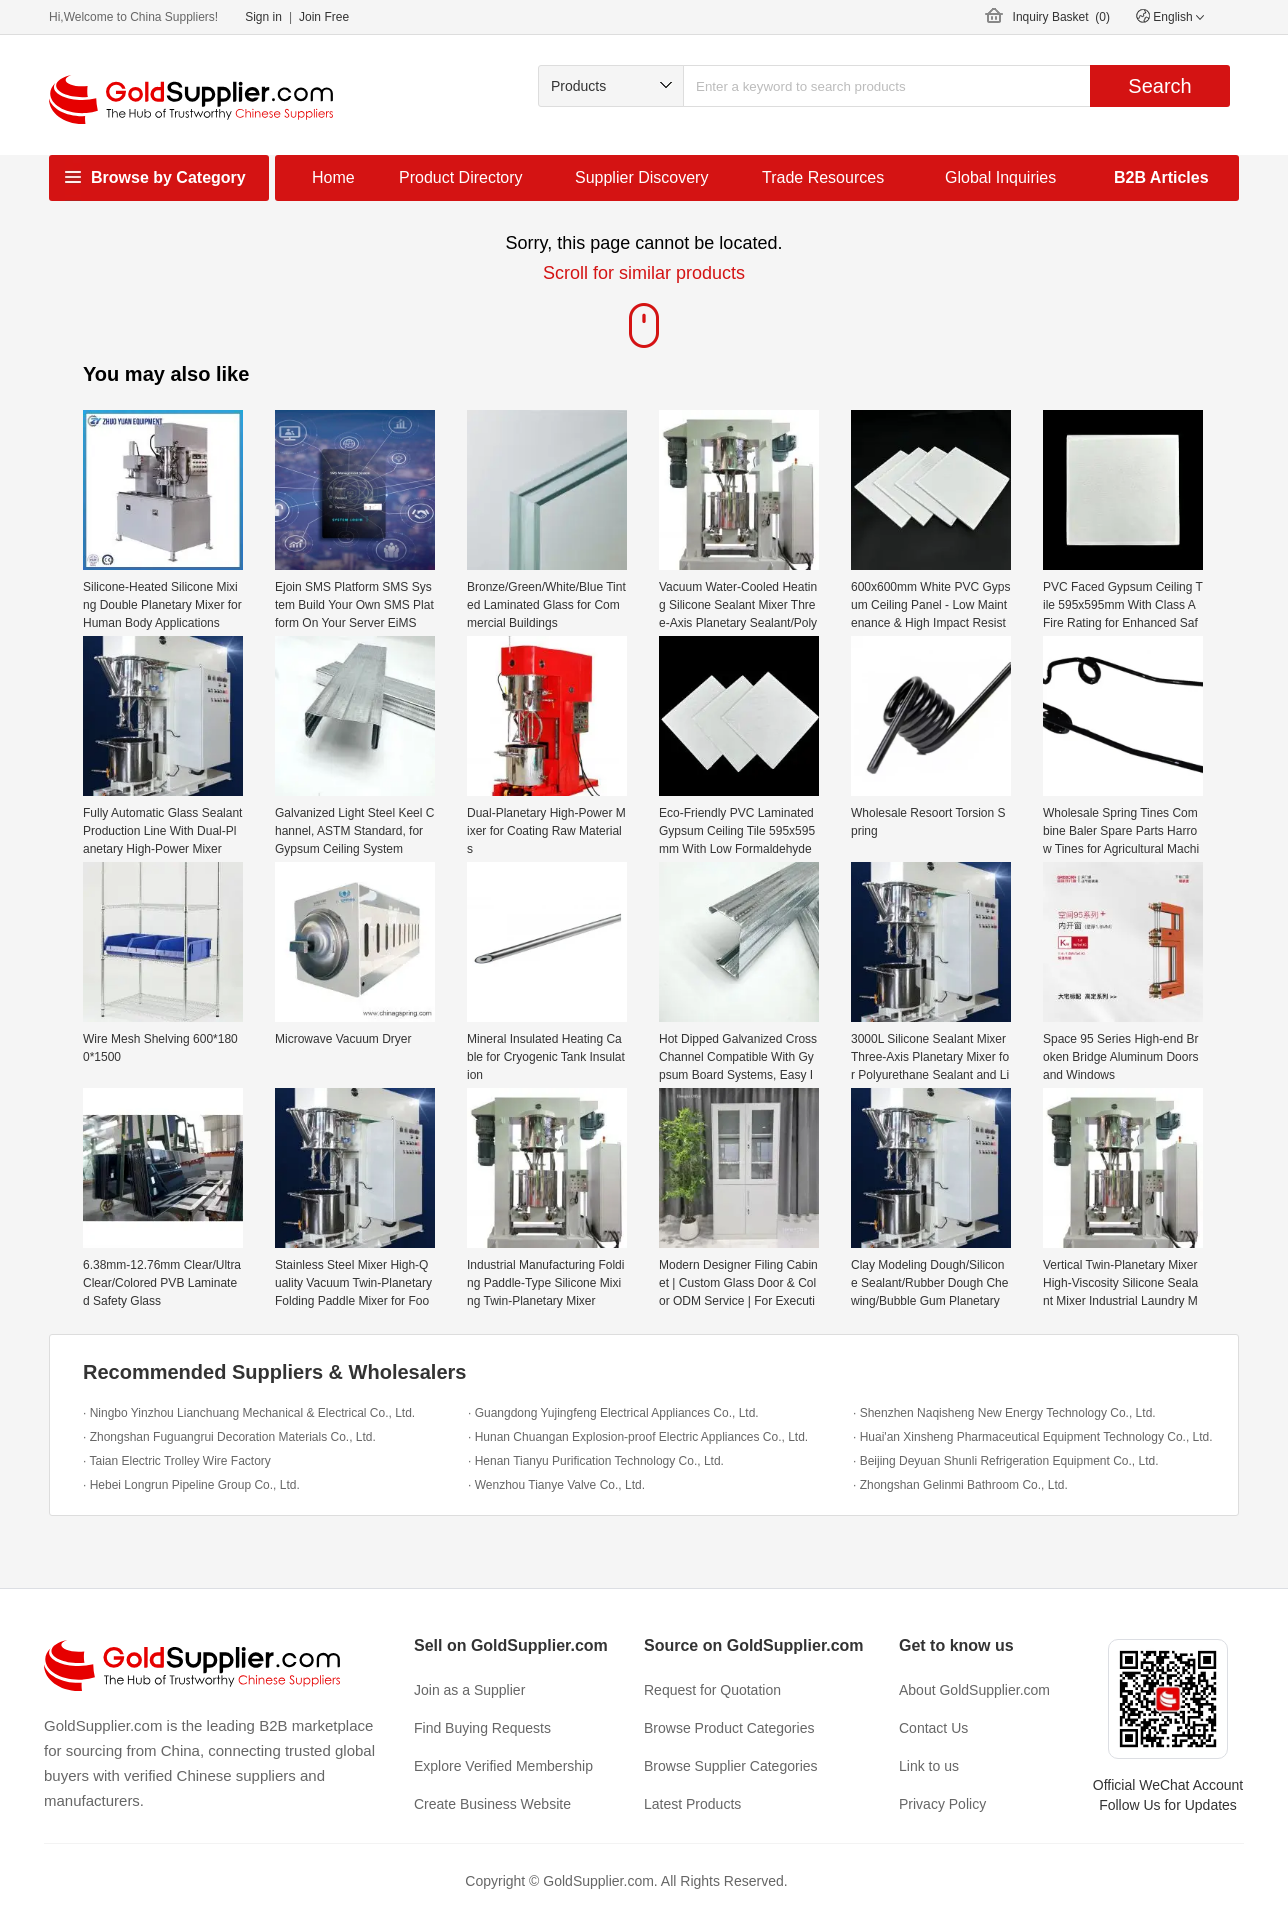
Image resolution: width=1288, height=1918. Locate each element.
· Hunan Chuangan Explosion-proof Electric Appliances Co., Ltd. (638, 1437)
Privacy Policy (942, 1804)
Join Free (324, 17)
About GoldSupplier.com (974, 1690)
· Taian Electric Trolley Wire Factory (177, 1461)
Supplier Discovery (641, 177)
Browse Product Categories (729, 1728)
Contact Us (933, 1728)
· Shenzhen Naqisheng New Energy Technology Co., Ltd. (1004, 1413)
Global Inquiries (1000, 177)
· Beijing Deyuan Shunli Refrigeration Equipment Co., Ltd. (1006, 1461)
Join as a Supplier (469, 1690)
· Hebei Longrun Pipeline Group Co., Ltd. (191, 1485)
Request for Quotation (712, 1690)
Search (1159, 86)
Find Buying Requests (482, 1728)
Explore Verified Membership (503, 1766)
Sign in (263, 17)
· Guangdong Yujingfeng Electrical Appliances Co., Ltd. (613, 1413)
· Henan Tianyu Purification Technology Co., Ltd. (596, 1461)
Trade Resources (823, 177)
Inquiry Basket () (1061, 17)
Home (333, 177)
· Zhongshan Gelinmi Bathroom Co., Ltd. (960, 1485)
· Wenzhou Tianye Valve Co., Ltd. (556, 1485)
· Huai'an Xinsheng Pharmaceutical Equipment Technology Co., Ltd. (1033, 1437)
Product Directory (461, 177)
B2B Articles (1161, 177)
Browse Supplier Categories (731, 1766)
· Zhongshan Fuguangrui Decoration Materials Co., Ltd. (229, 1437)
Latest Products (692, 1804)
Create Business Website (492, 1804)
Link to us (929, 1766)
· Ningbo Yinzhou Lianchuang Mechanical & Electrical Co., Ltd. (249, 1413)
